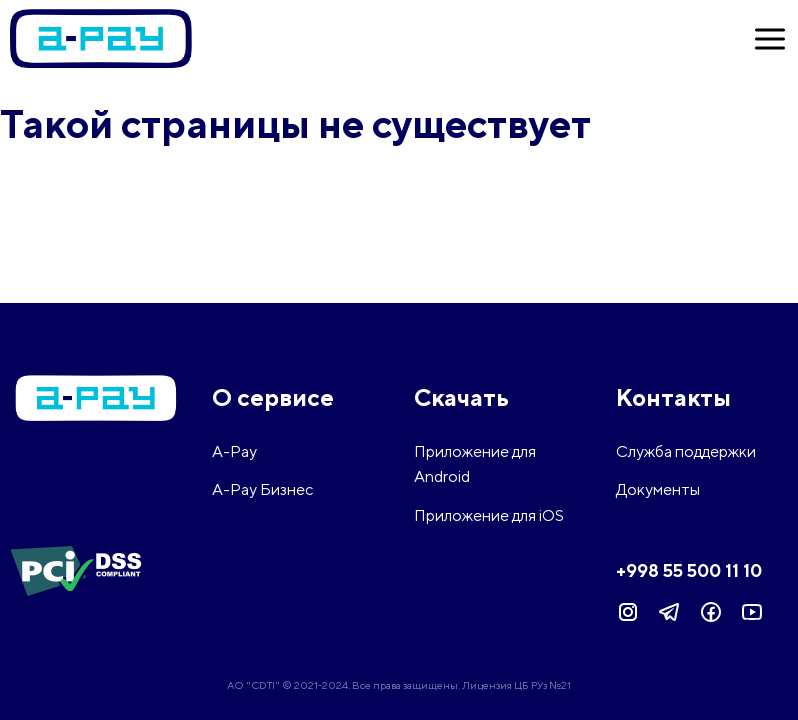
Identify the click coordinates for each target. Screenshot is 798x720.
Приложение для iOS (489, 515)
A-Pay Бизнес (262, 489)
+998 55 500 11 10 (689, 570)
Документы (658, 489)
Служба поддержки (686, 451)
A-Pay (234, 451)
